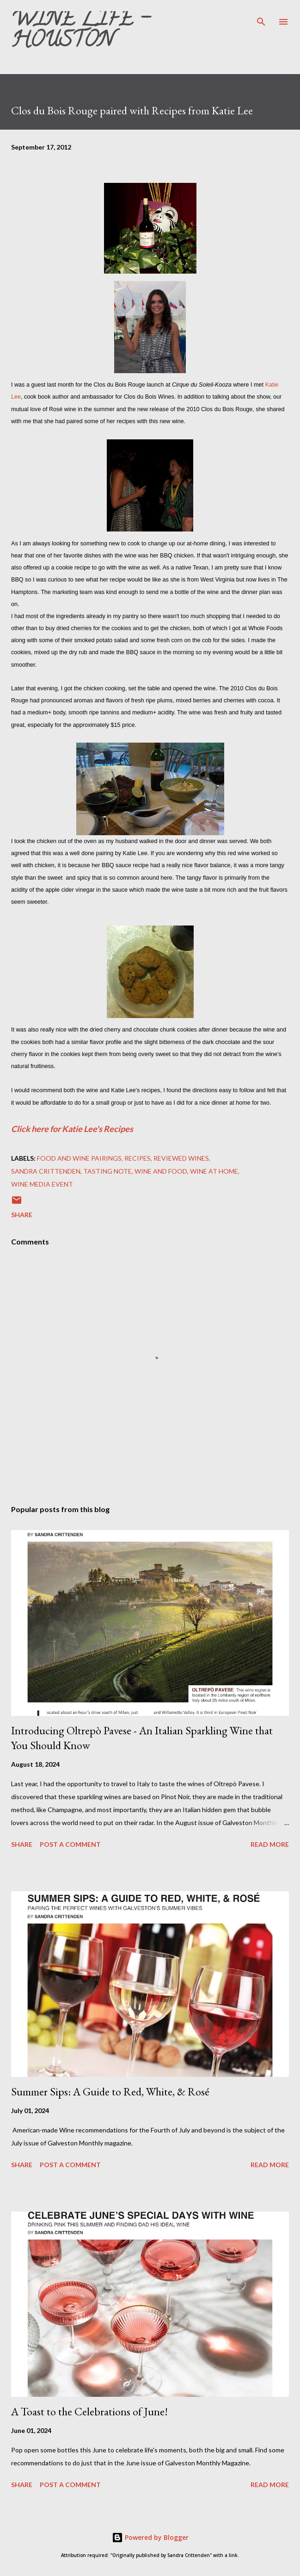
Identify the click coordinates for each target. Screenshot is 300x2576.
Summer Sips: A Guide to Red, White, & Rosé (110, 2091)
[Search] (261, 16)
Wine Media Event (42, 1184)
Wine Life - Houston (80, 31)
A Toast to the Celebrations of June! (89, 2411)
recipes (137, 1158)
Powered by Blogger (150, 2537)
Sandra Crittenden (45, 1171)
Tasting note (107, 1171)
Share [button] (21, 1215)
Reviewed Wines (181, 1158)
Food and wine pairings (79, 1158)
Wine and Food (161, 1171)
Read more (270, 1844)
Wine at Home (214, 1171)
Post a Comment (70, 1844)
